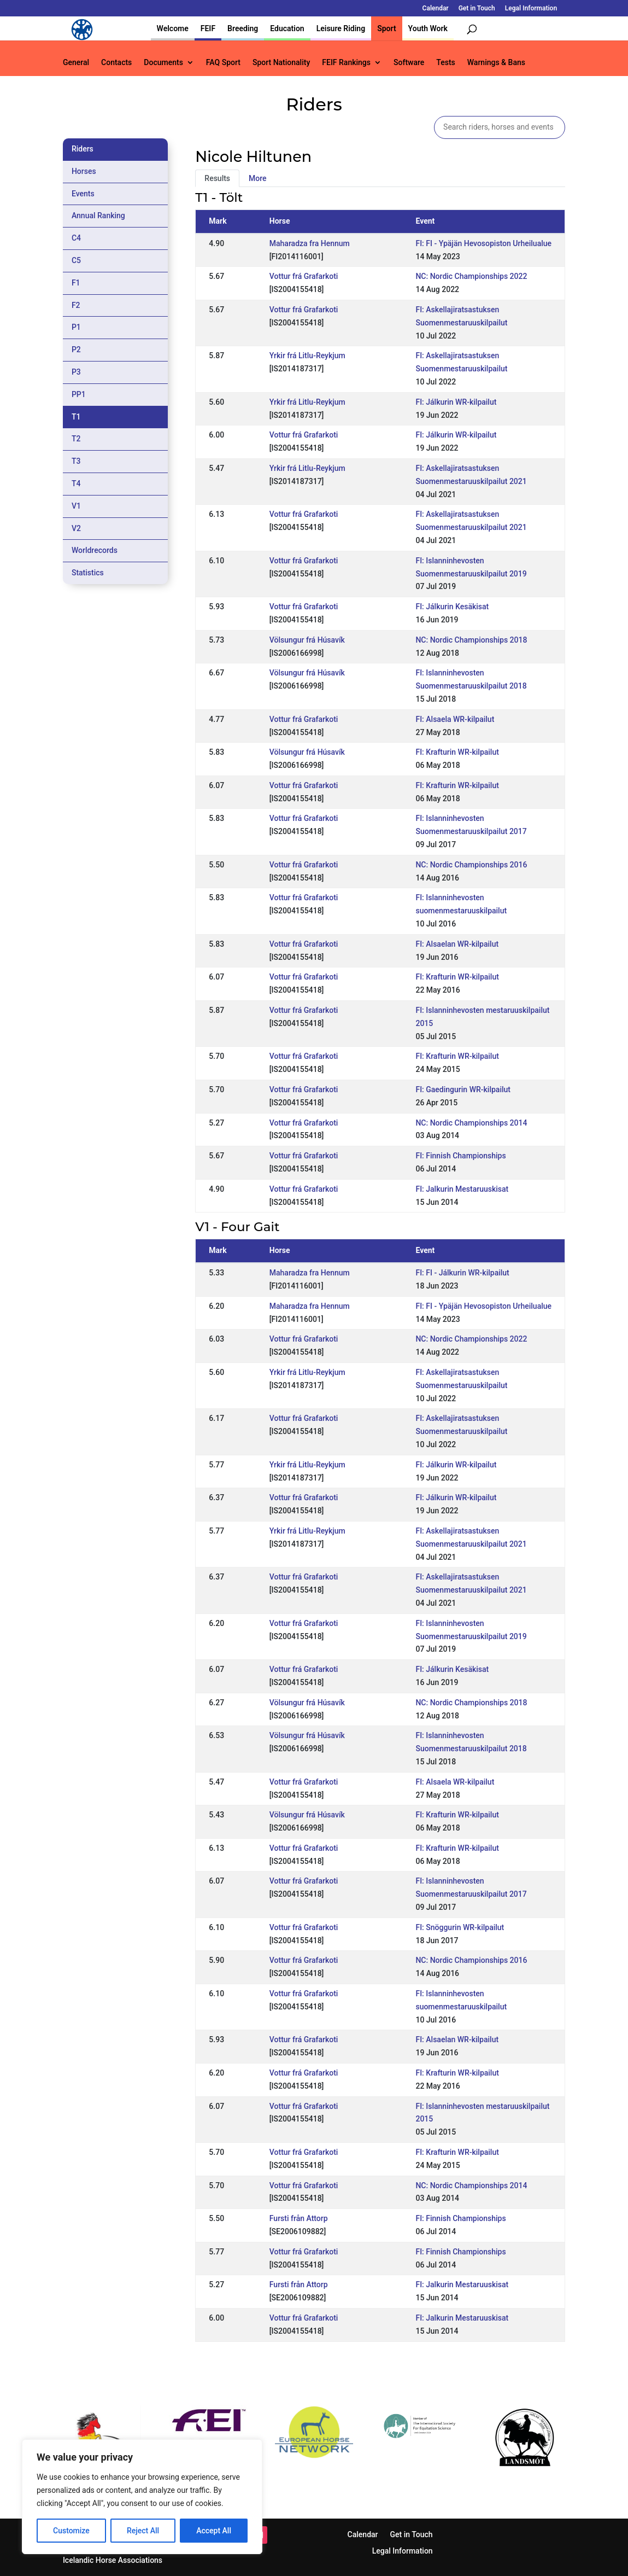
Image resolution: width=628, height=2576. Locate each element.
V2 (76, 528)
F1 (76, 282)
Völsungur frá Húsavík (307, 640)
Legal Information (531, 8)
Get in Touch (477, 8)
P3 (76, 372)
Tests (445, 63)
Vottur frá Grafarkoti (303, 276)
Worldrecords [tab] (95, 550)
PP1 (79, 394)
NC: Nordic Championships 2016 (471, 864)
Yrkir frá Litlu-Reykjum (307, 355)
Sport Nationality (281, 63)
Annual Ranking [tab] (98, 215)
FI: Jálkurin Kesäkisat (452, 606)
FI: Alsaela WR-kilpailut (454, 719)
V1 (76, 506)
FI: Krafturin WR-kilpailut (456, 752)
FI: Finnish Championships (460, 1155)
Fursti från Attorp (298, 2218)
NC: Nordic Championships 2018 (471, 640)
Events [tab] (83, 193)
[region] (142, 2496)
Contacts (116, 63)
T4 (76, 483)
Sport (386, 28)
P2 (76, 349)
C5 (76, 260)
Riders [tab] (82, 148)
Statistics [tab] (88, 572)
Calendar (435, 8)
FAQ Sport (223, 63)
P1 (76, 327)
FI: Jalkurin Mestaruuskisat (461, 1189)
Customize (71, 2530)
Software (409, 63)
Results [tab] (217, 178)
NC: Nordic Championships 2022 (471, 276)
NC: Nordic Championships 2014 (471, 1122)
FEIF (208, 28)
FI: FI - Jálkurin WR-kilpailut (462, 1272)
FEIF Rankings (346, 63)
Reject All (143, 2530)
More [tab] (258, 178)
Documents (163, 63)
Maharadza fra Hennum (309, 243)
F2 (76, 305)
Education (287, 28)
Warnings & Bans (496, 63)
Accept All (213, 2530)
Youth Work (428, 28)
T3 (76, 461)
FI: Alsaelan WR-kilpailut (456, 944)
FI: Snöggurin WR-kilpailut (459, 1927)
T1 (76, 416)
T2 (76, 438)
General (76, 63)
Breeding (242, 28)
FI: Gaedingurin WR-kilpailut (462, 1089)
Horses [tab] (84, 171)
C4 (76, 238)
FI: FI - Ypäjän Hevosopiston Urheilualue (483, 243)
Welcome (173, 28)
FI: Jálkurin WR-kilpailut (455, 402)
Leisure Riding (341, 28)
